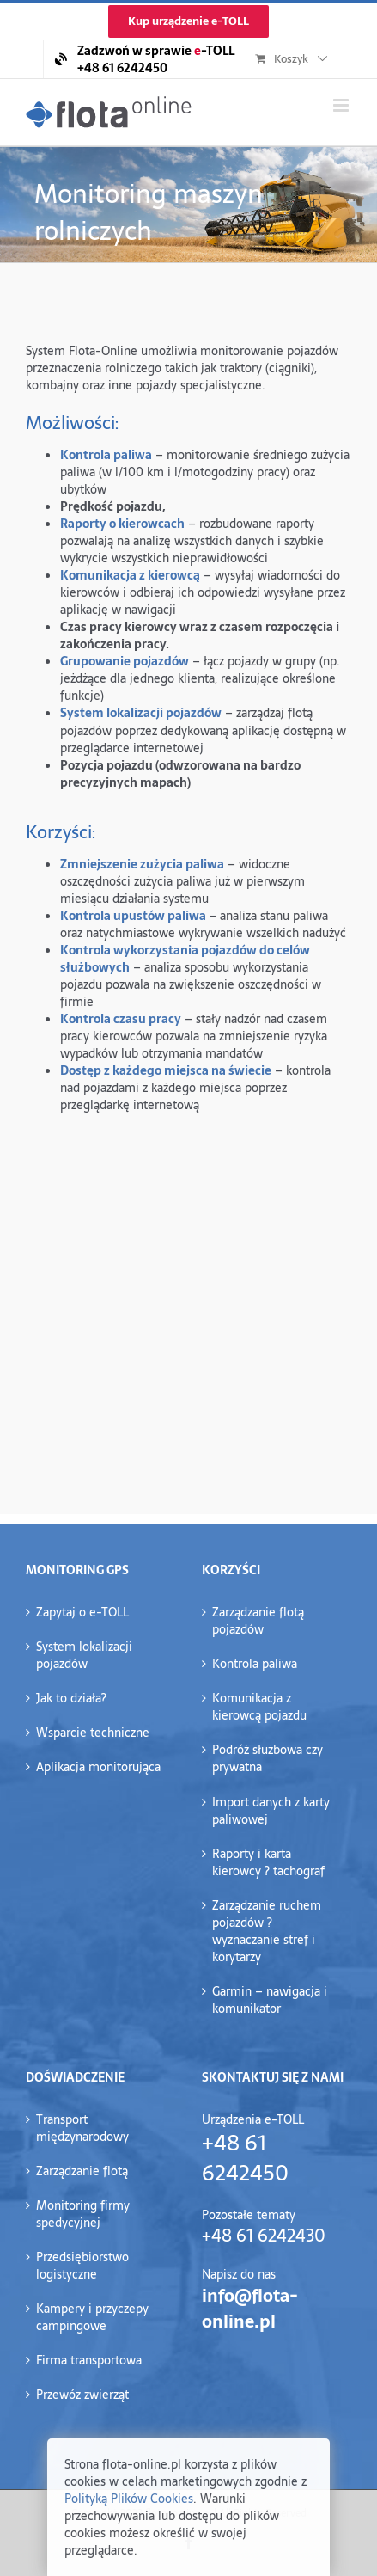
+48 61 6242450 (245, 2158)
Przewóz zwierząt (82, 2394)
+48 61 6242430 (263, 2235)
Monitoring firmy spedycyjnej (83, 2214)
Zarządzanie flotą (82, 2171)
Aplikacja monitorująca (98, 1767)
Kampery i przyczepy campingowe (92, 2317)
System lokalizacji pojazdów (84, 1655)
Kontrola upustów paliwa (133, 915)
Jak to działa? (71, 1698)
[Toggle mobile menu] (342, 105)
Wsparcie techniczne (92, 1732)
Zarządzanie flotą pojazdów (258, 1621)
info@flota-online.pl (250, 2308)
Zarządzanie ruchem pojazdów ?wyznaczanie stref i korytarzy (266, 1931)
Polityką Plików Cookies (128, 2498)
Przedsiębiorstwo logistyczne (82, 2265)
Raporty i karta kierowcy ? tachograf (268, 1862)
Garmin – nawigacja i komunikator (269, 2000)
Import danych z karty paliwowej (271, 1811)
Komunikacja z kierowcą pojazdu (259, 1707)
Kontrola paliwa (106, 454)
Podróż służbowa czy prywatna (267, 1758)
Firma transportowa (89, 2360)
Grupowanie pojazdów (124, 661)
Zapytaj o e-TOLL (82, 1612)
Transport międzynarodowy (82, 2128)
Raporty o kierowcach (122, 523)
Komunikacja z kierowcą (130, 575)
